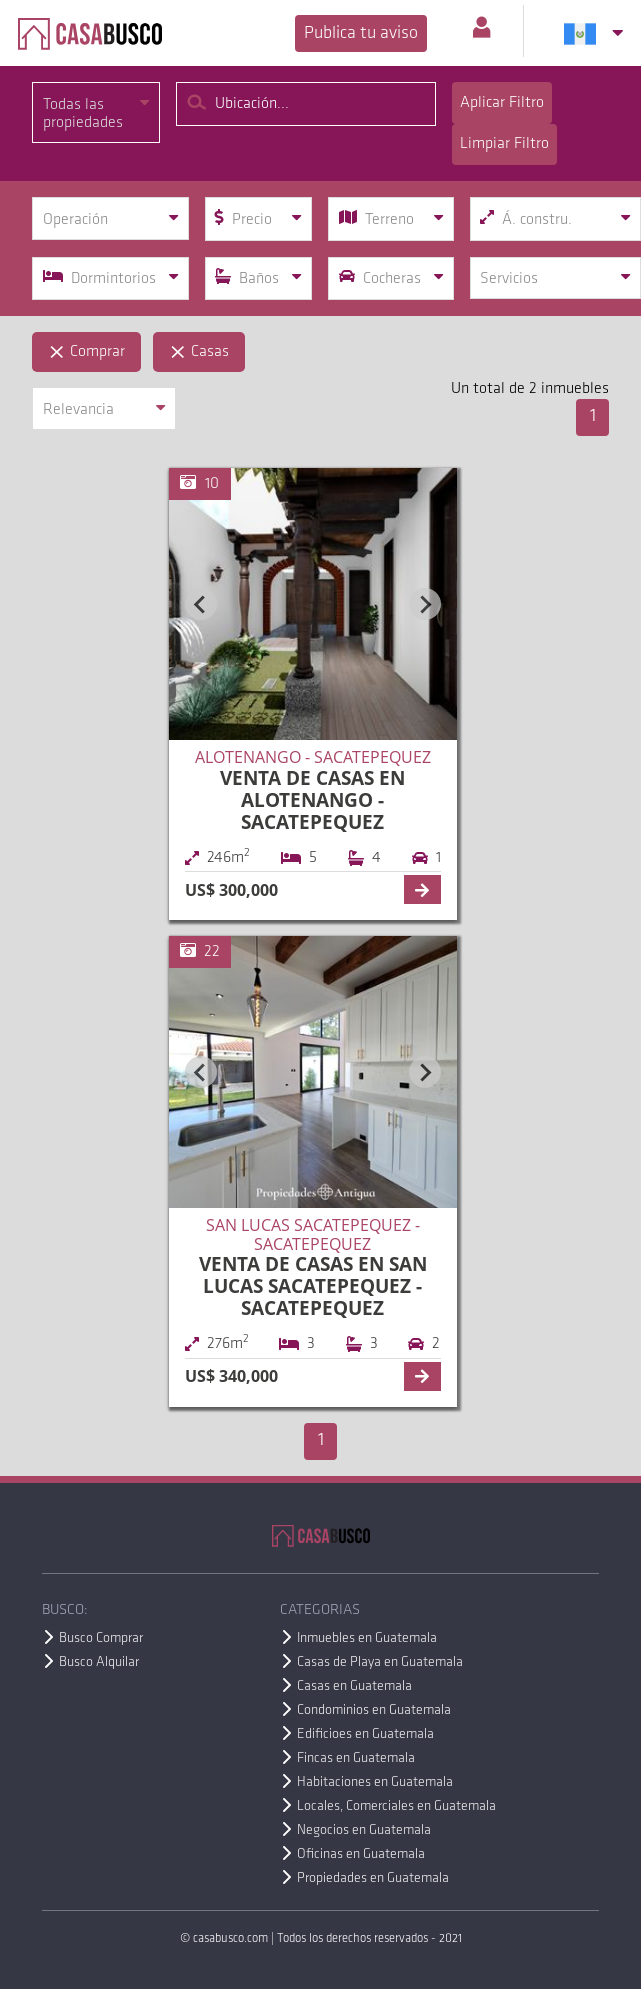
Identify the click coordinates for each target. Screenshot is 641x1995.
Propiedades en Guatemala (373, 1878)
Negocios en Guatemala (364, 1830)
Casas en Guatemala (354, 1686)
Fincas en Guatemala (356, 1758)
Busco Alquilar (99, 1662)
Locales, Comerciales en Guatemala (396, 1806)
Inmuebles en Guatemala (367, 1638)
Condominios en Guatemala (374, 1710)
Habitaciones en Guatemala (375, 1782)
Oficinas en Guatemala (361, 1854)
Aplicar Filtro (502, 103)
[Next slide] (425, 604)
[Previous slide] (201, 604)
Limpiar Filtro (504, 144)
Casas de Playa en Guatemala (380, 1662)
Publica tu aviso (361, 33)
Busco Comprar (101, 1638)
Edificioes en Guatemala (365, 1734)
